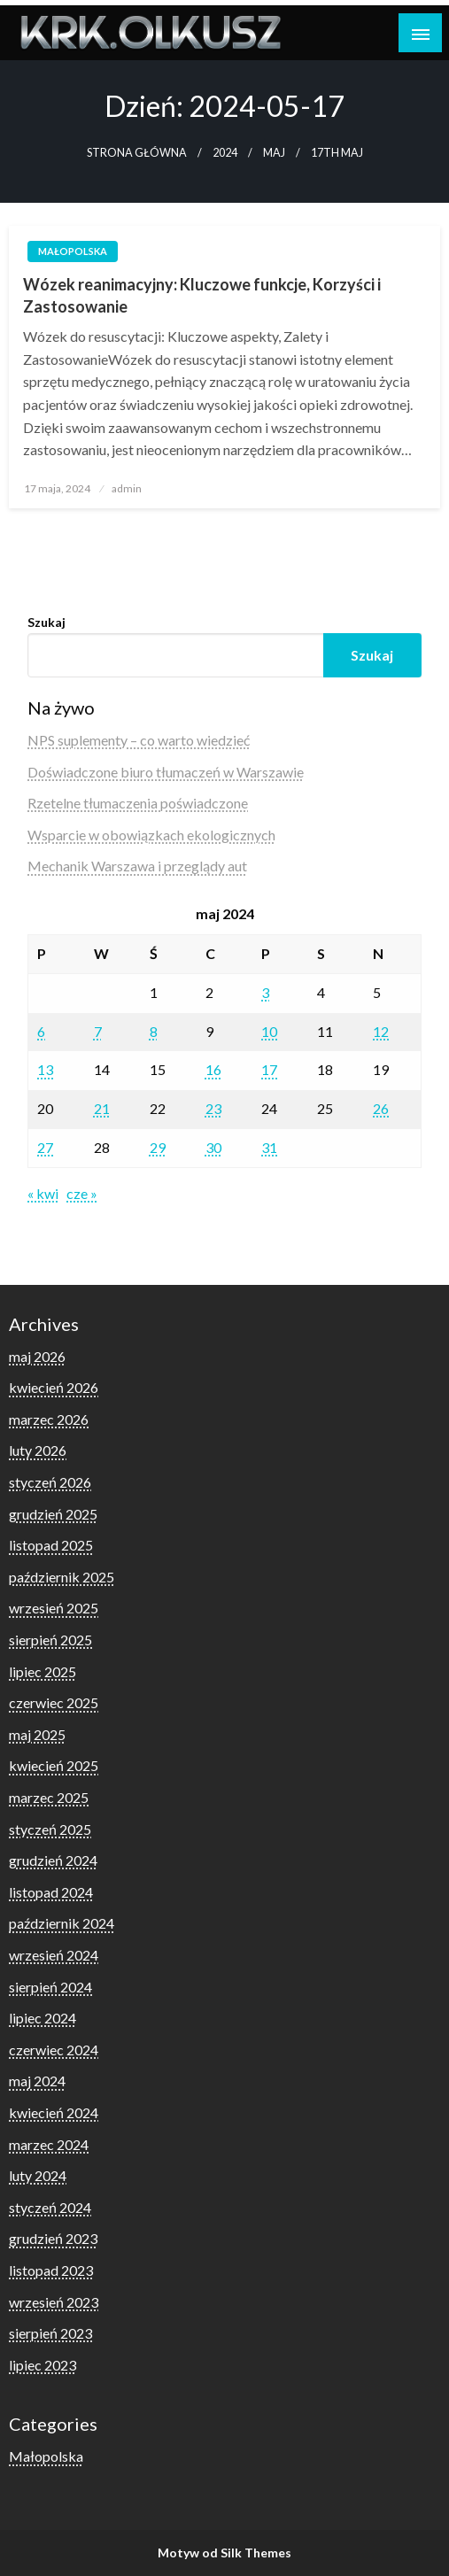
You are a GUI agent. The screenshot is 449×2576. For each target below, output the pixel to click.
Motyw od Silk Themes (224, 2552)
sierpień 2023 (50, 2333)
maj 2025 (37, 1734)
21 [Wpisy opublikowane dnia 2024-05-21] (102, 1108)
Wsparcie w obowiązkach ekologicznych (151, 834)
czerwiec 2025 (53, 1702)
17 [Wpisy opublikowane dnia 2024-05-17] (269, 1069)
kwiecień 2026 (53, 1387)
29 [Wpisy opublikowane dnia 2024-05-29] (158, 1147)
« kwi (42, 1193)
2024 (225, 152)
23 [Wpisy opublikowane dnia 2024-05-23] (213, 1108)
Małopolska (72, 251)
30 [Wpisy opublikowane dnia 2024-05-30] (213, 1147)
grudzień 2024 (53, 1860)
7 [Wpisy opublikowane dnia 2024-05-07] (98, 1031)
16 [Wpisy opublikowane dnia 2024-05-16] (213, 1069)
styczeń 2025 (50, 1829)
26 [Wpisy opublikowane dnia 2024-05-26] (381, 1108)
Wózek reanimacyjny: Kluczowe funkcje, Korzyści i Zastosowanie (202, 295)
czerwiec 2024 (53, 2049)
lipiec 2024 (42, 2017)
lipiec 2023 (42, 2364)
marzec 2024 (49, 2144)
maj (274, 152)
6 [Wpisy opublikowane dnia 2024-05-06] (41, 1031)
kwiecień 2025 (53, 1765)
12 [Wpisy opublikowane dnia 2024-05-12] (381, 1031)
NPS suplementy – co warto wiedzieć (138, 739)
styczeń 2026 (50, 1482)
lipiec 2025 (42, 1671)
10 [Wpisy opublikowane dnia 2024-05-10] (269, 1031)
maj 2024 (37, 2080)
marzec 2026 (49, 1419)
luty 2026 (37, 1450)
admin (127, 488)
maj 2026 (37, 1356)
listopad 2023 (51, 2270)
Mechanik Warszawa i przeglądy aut (137, 865)
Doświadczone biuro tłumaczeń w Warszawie (165, 771)
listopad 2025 (51, 1544)
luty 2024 (37, 2175)
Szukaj (46, 622)
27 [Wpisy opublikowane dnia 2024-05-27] (45, 1147)
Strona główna (137, 152)
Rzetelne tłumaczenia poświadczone (137, 802)
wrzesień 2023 (53, 2302)
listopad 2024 (51, 1892)
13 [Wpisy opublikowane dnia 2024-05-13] (45, 1069)
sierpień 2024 (50, 1986)
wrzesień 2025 (53, 1607)
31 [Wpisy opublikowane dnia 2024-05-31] (269, 1147)
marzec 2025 (49, 1797)
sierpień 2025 (50, 1639)
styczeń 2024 (50, 2207)
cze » (81, 1193)
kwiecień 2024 (53, 2112)
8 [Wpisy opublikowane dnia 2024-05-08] (154, 1031)
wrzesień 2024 (53, 1954)
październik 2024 (61, 1923)
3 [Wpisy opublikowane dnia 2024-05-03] (265, 992)
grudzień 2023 (53, 2238)
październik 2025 (61, 1576)
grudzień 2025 (53, 1513)
